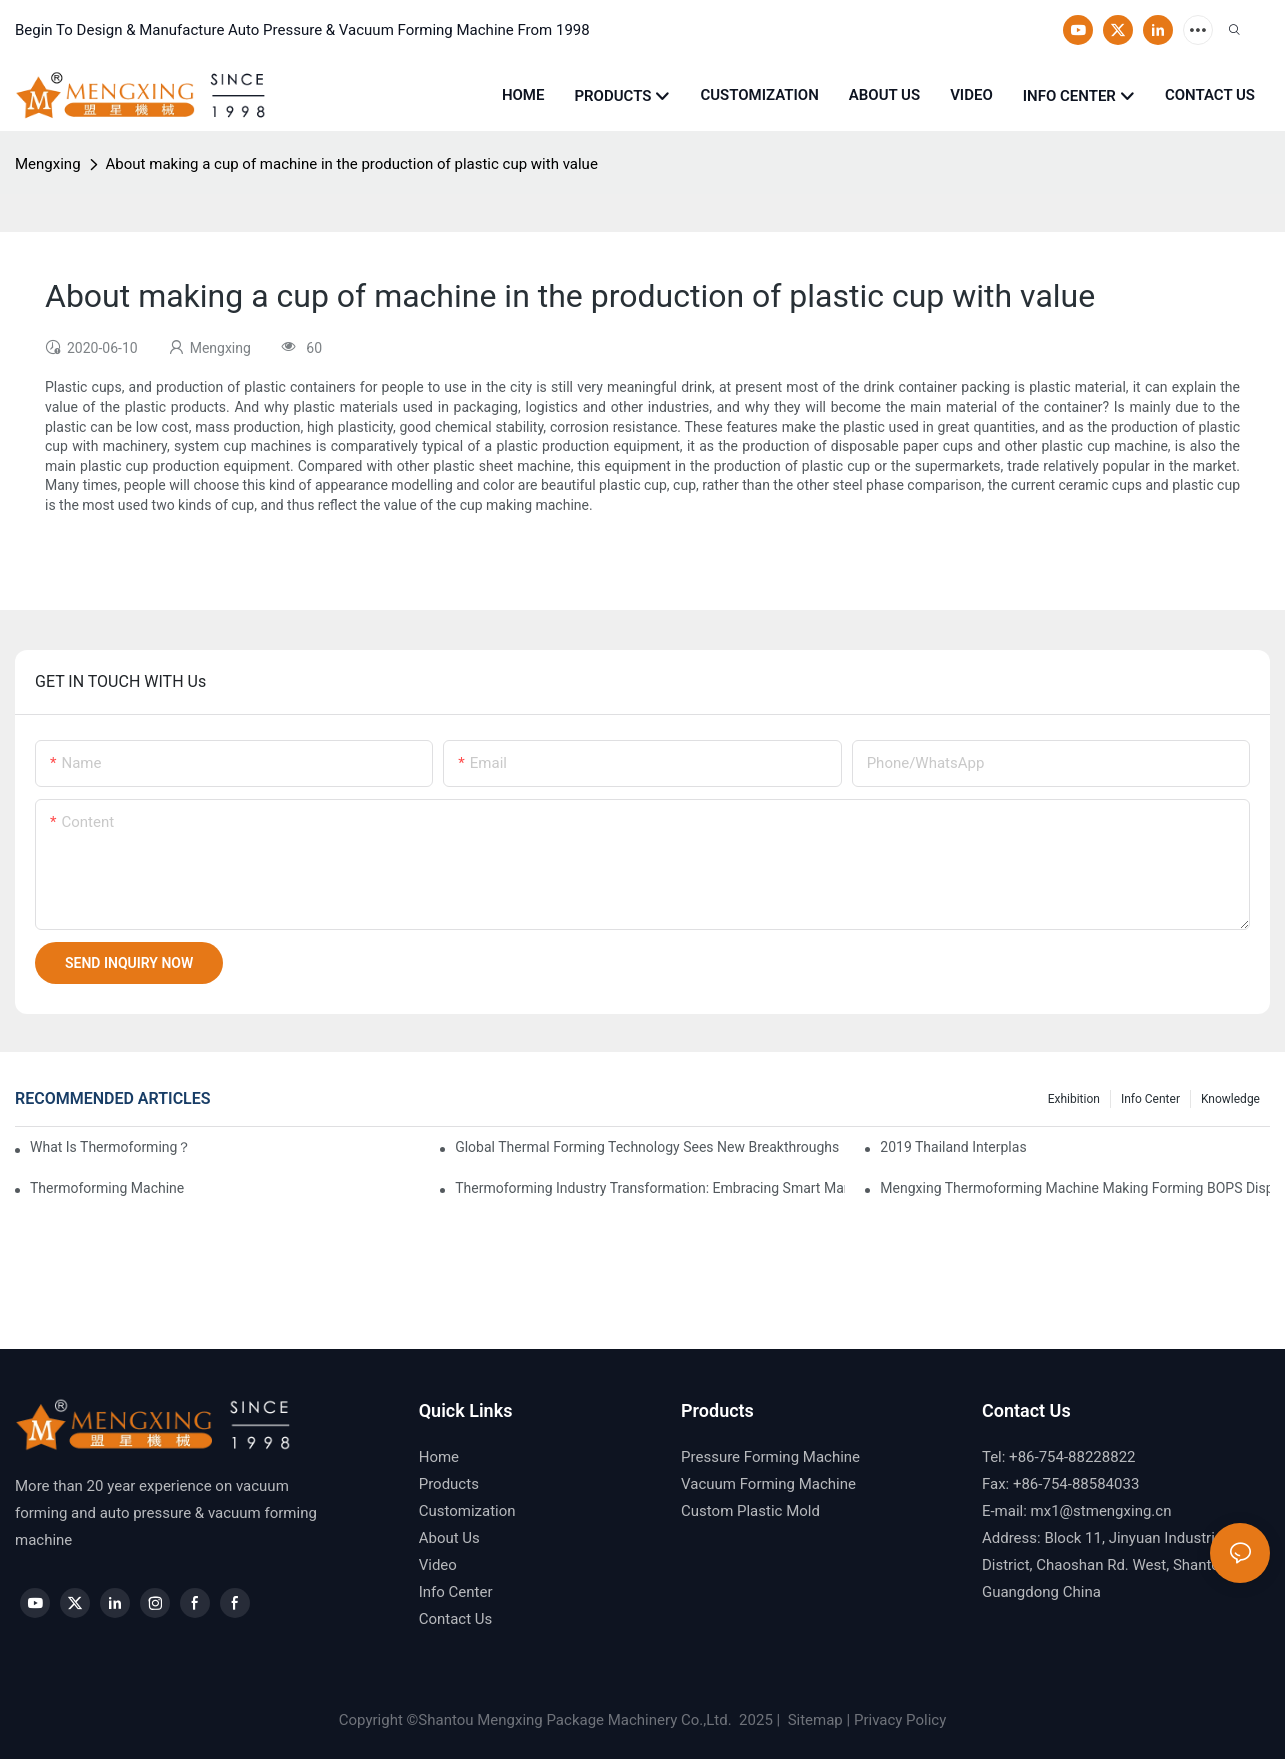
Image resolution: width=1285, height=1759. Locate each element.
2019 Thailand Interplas (953, 1147)
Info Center (1150, 1099)
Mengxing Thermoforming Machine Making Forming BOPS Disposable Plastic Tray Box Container (1075, 1188)
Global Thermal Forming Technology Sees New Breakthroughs (647, 1147)
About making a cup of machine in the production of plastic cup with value (352, 164)
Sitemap (813, 1720)
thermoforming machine (107, 1188)
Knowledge (1230, 1099)
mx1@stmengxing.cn (1101, 1511)
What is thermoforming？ (110, 1147)
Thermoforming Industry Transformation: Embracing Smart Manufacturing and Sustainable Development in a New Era (650, 1188)
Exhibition (1074, 1099)
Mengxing (48, 164)
